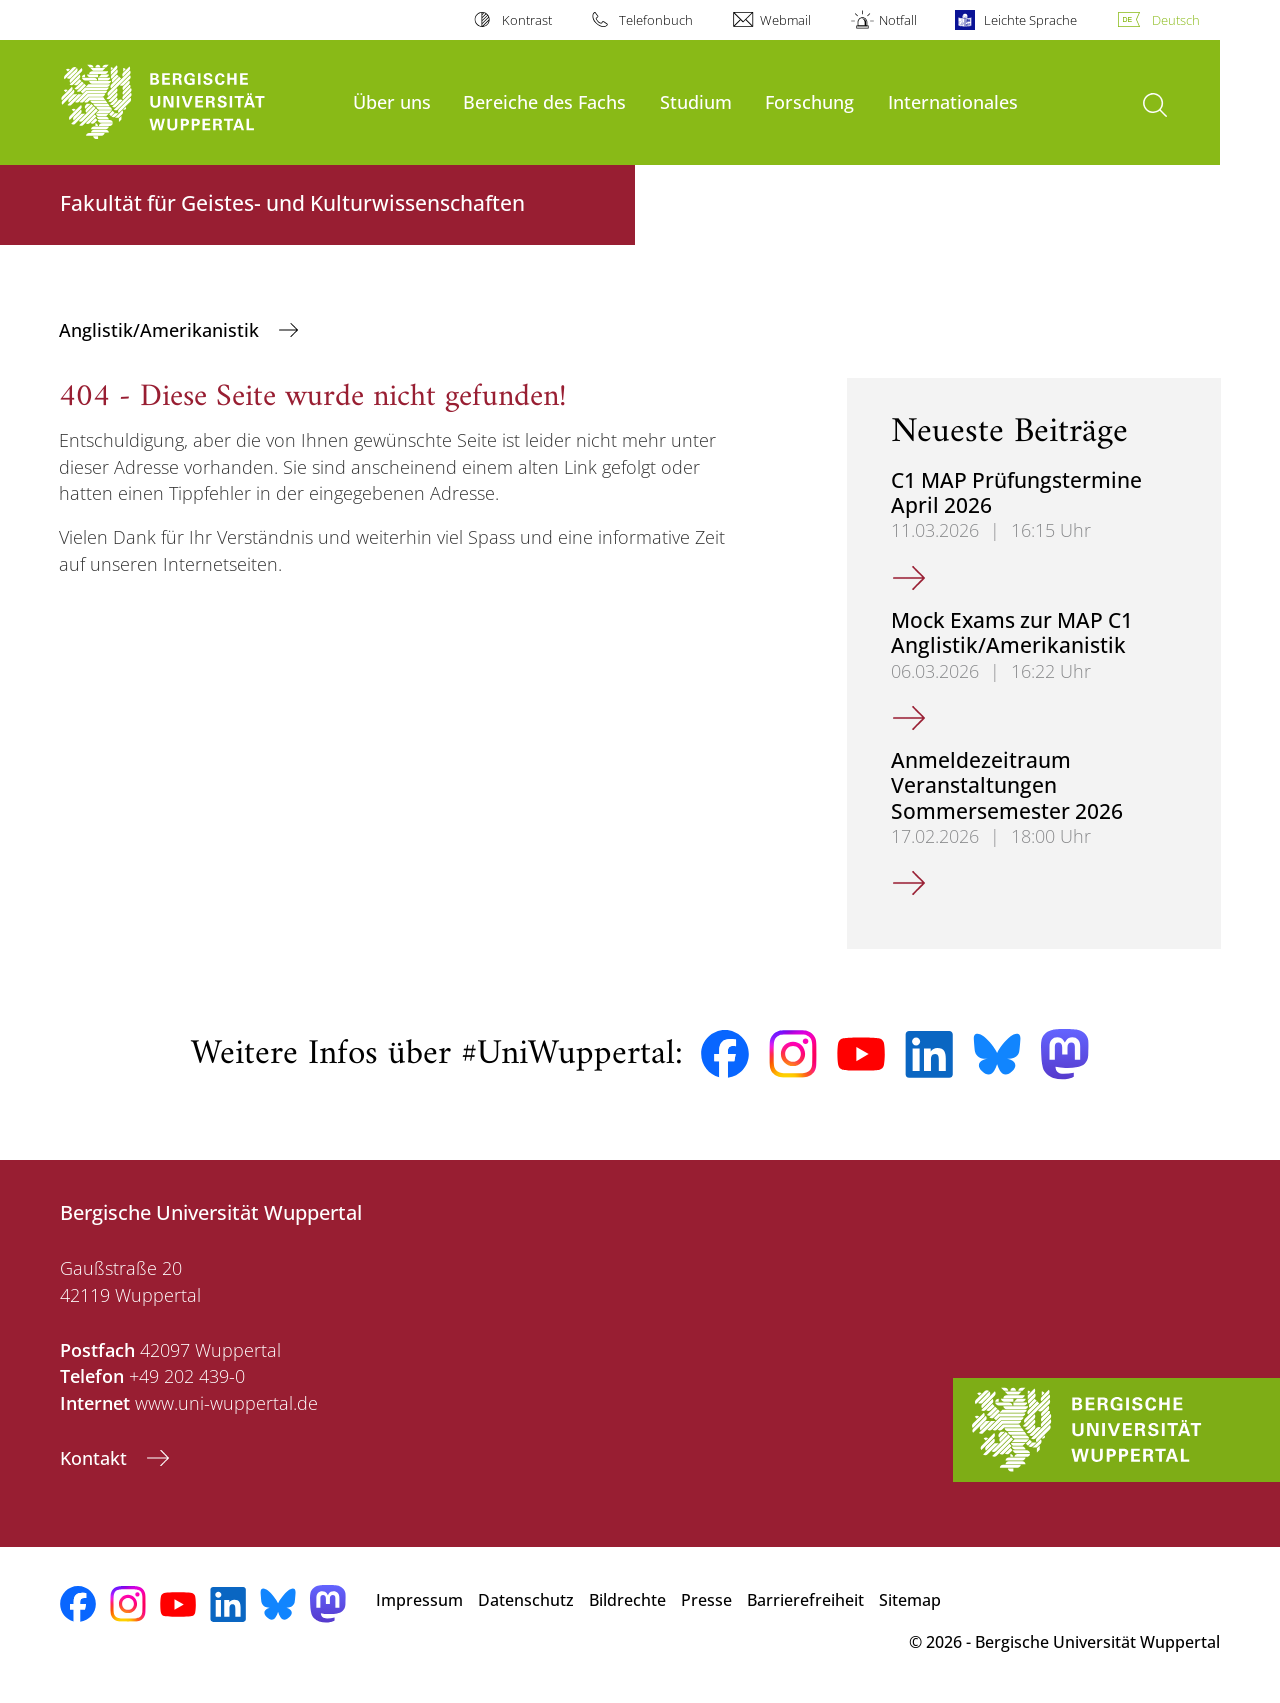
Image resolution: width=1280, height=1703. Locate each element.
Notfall (898, 20)
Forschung (809, 101)
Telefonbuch (656, 20)
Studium (696, 101)
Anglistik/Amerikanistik (161, 330)
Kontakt (96, 1458)
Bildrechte (627, 1600)
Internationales (953, 101)
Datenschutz (526, 1600)
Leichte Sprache (1030, 20)
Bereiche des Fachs (544, 101)
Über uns (392, 101)
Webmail (785, 20)
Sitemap (910, 1600)
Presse (706, 1600)
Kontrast (527, 20)
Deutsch (1176, 20)
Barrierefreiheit (805, 1600)
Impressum (419, 1600)
